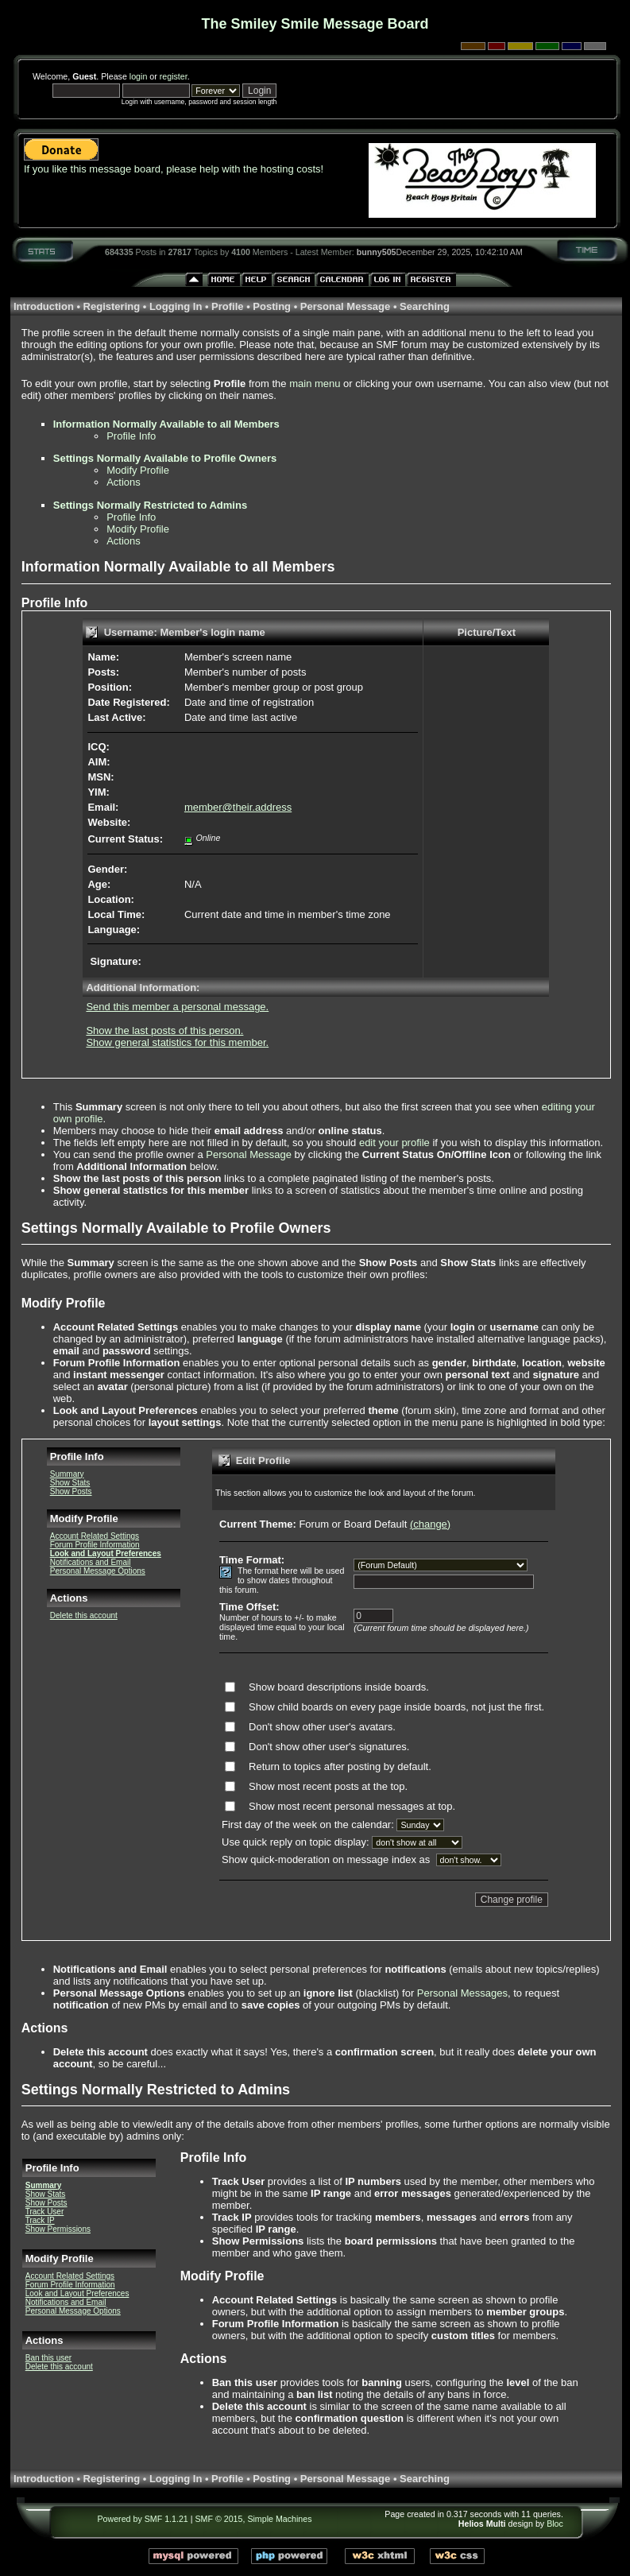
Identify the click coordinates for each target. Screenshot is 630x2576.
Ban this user (48, 2357)
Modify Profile (137, 470)
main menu (314, 383)
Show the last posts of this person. (164, 1030)
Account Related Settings (94, 1536)
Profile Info (131, 436)
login (138, 76)
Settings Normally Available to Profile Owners (165, 458)
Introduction (44, 306)
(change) (430, 1524)
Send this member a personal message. (177, 1007)
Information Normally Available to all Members (166, 424)
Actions (123, 482)
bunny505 (376, 252)
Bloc (555, 2523)
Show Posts (71, 1491)
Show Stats (70, 1482)
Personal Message (345, 306)
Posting (272, 306)
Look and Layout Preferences (105, 1553)
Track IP (40, 2220)
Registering (112, 306)
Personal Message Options (97, 1571)
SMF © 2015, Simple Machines (253, 2519)
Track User (44, 2211)
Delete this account (84, 1615)
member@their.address (238, 807)
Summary (67, 1474)
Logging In (175, 306)
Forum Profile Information (95, 1544)
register (173, 76)
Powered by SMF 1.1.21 (142, 2519)
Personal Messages (462, 1993)
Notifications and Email (90, 1562)
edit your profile (394, 1143)
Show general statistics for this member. (177, 1042)
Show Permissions (58, 2229)
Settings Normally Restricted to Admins (150, 505)
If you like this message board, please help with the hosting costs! (173, 169)
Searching (425, 306)
